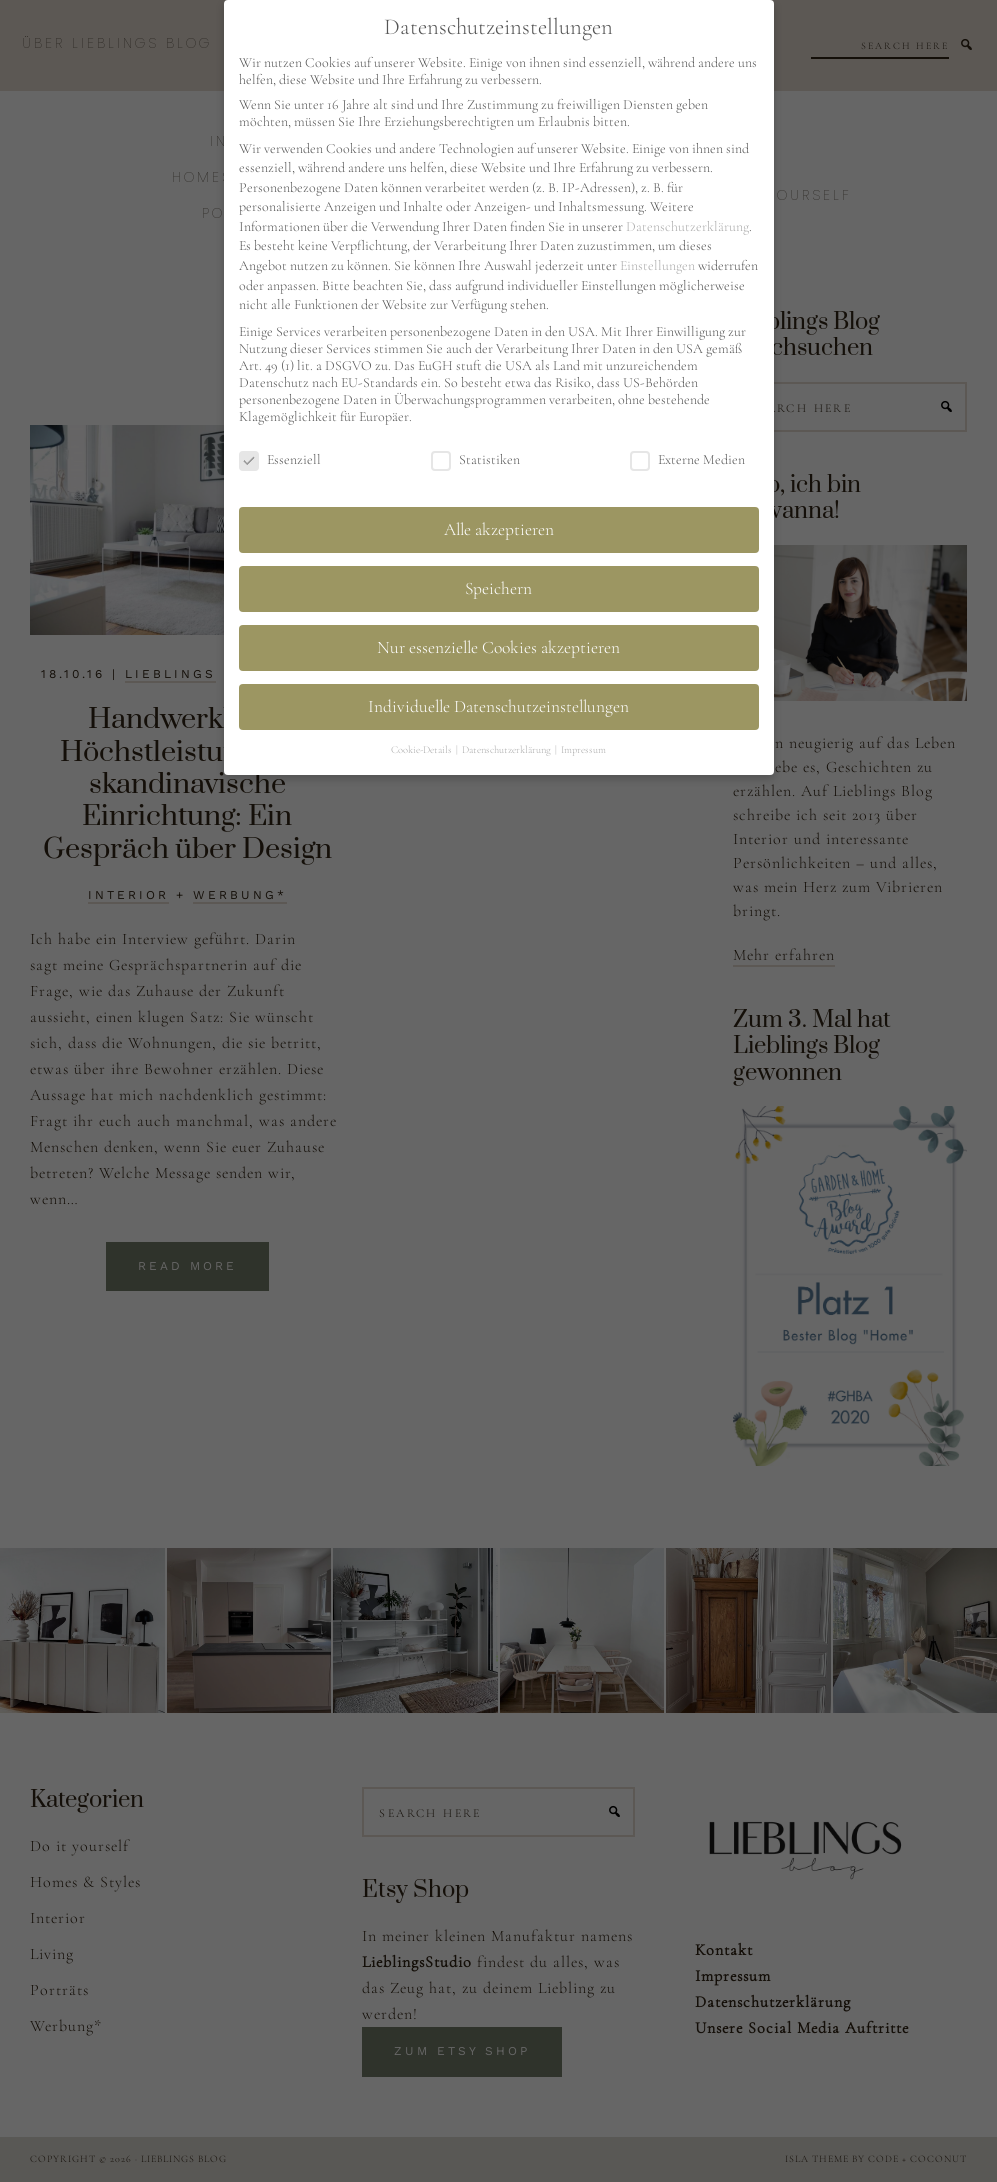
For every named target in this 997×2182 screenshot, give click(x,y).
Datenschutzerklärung (687, 226)
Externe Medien (687, 459)
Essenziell (280, 459)
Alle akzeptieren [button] (499, 529)
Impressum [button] (583, 749)
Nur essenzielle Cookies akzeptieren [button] (498, 647)
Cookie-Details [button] (422, 749)
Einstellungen (657, 265)
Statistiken (475, 459)
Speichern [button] (498, 588)
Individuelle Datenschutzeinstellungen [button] (498, 706)
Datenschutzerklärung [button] (507, 749)
